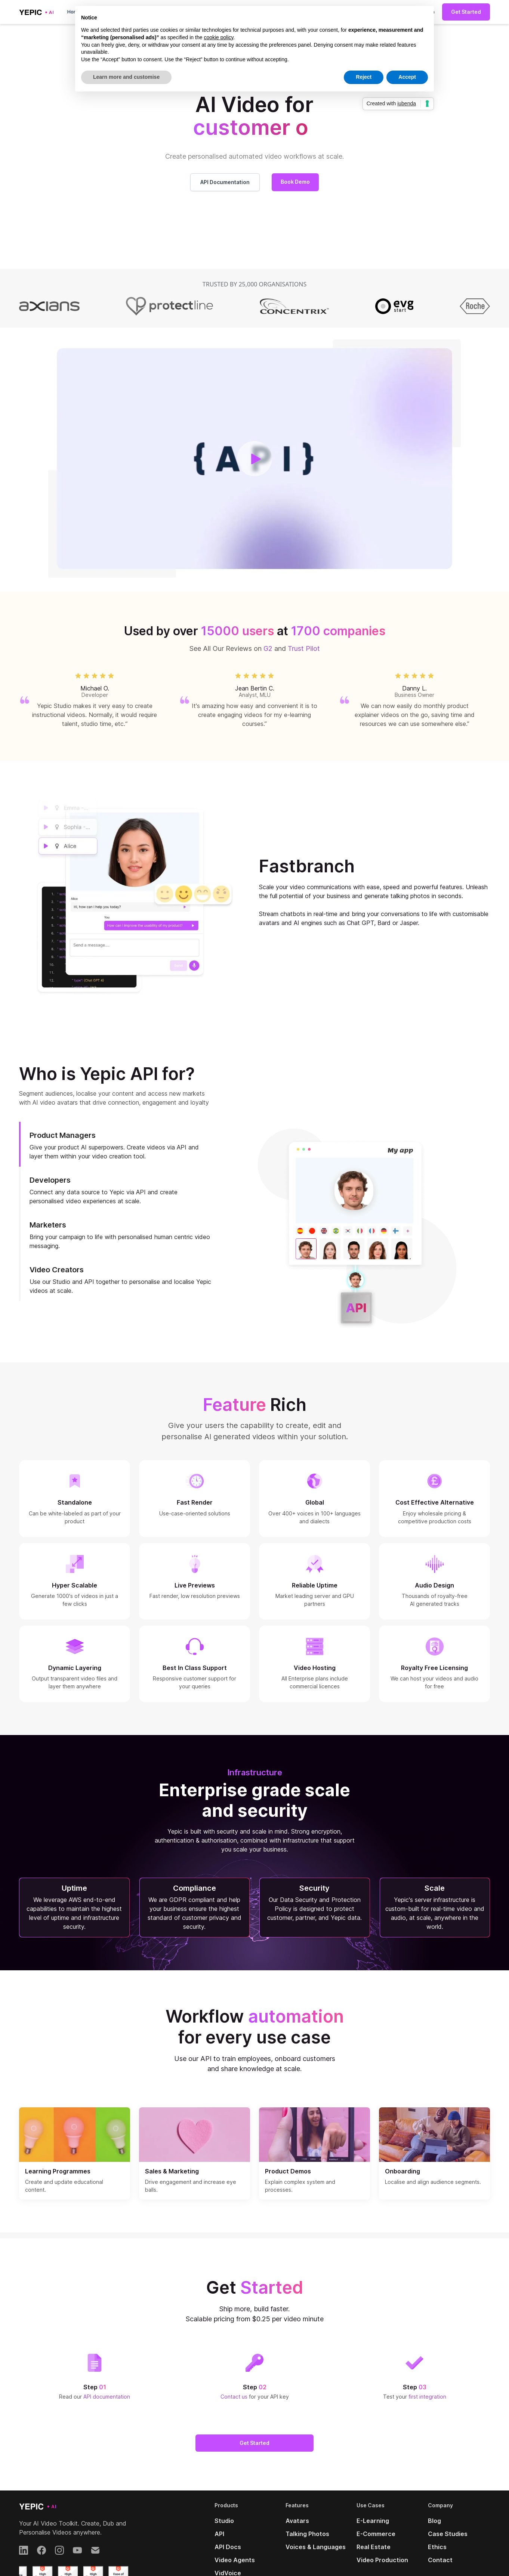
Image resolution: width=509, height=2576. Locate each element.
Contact (440, 2560)
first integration (427, 2396)
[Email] (95, 2550)
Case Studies (448, 2534)
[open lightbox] (254, 458)
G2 (267, 648)
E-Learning (373, 2520)
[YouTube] (77, 2550)
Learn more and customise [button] (126, 77)
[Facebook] (41, 2550)
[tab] (120, 1144)
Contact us (234, 2396)
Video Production (382, 2560)
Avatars (297, 2520)
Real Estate (374, 2547)
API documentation (106, 2396)
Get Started (466, 12)
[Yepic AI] (37, 2506)
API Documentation (225, 182)
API (219, 2534)
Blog (434, 2520)
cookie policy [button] (218, 37)
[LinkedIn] (23, 2550)
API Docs (228, 2547)
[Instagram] (59, 2550)
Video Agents (235, 2560)
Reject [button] (363, 77)
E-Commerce (376, 2534)
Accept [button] (407, 77)
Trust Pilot (304, 648)
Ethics (437, 2547)
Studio (224, 2520)
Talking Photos (307, 2534)
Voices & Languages (316, 2547)
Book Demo (295, 182)
